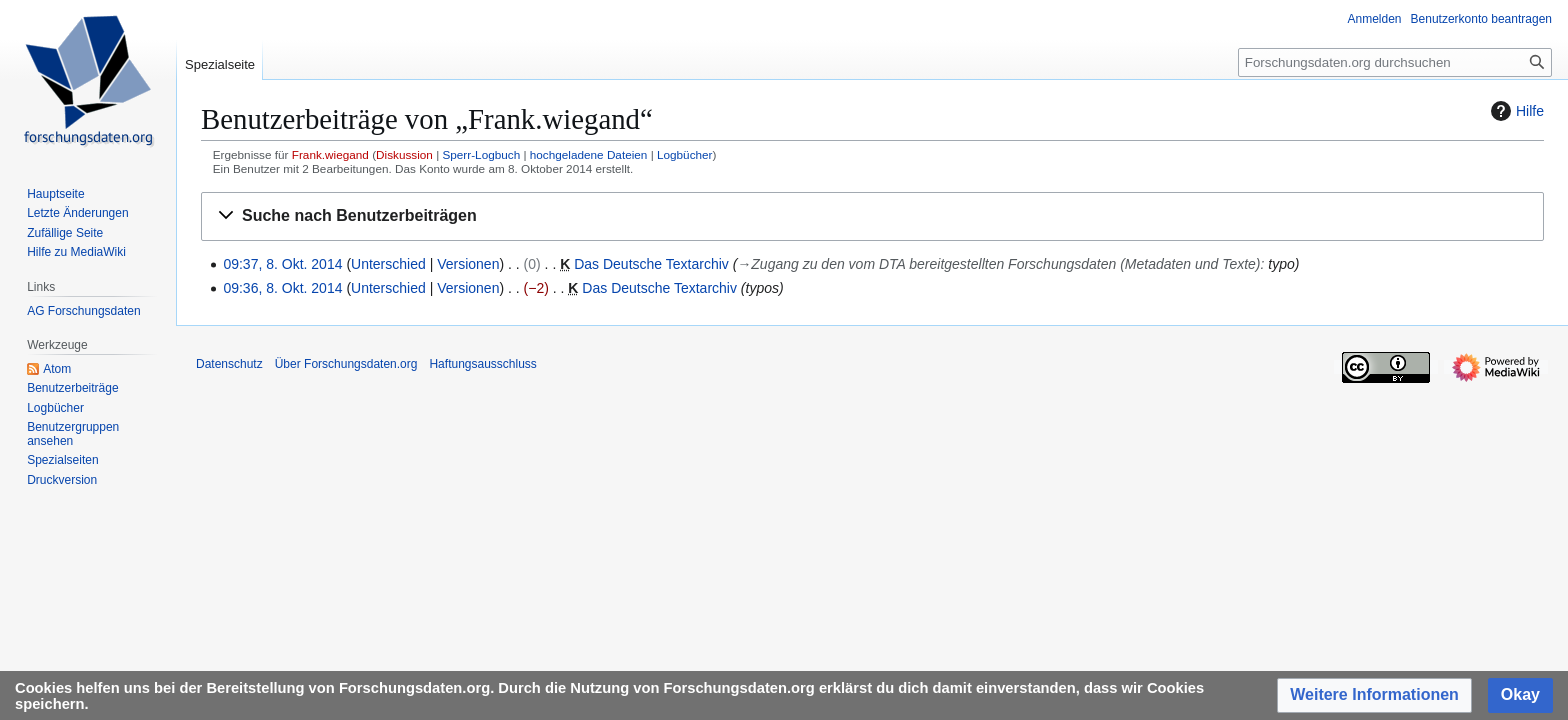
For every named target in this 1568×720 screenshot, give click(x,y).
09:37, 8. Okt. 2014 (282, 264)
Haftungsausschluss (482, 364)
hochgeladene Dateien (589, 154)
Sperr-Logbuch (481, 154)
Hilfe (1515, 111)
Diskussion (404, 154)
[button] (872, 216)
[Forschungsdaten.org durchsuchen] (1395, 62)
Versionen (468, 264)
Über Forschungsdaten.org (346, 364)
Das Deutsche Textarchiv (651, 264)
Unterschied (388, 264)
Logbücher (685, 154)
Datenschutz (229, 364)
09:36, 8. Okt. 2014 (282, 288)
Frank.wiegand (330, 154)
